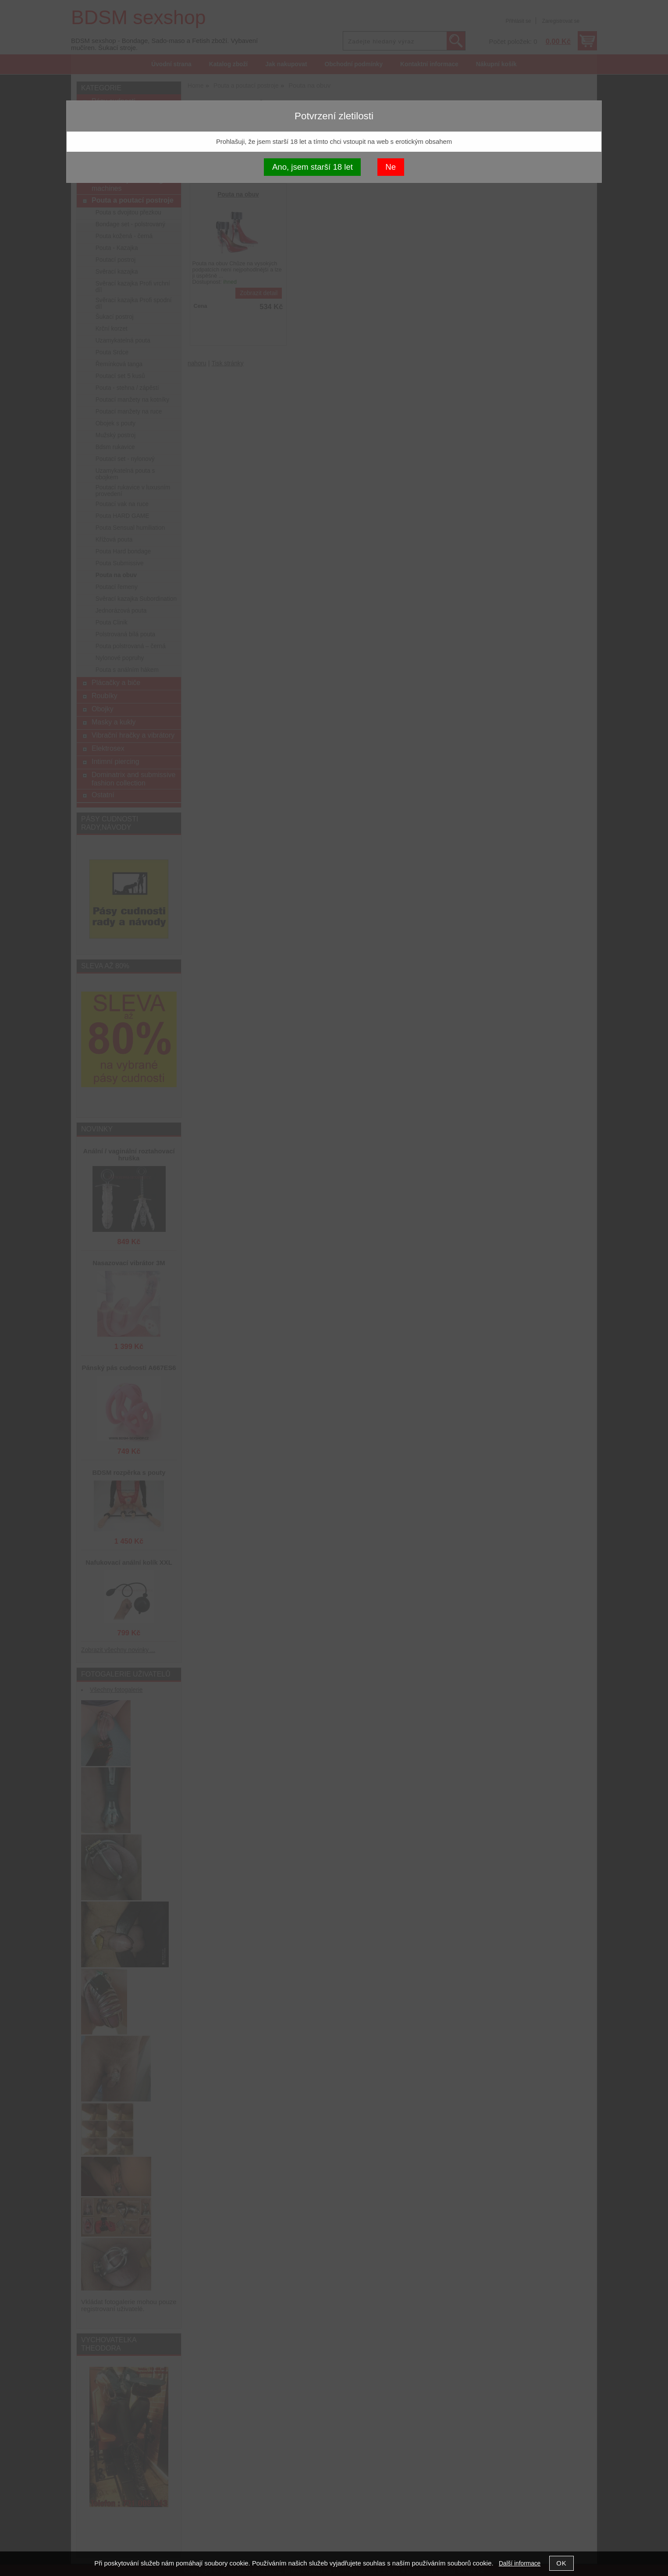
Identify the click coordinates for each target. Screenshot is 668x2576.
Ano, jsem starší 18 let (312, 166)
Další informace (519, 2563)
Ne (390, 166)
